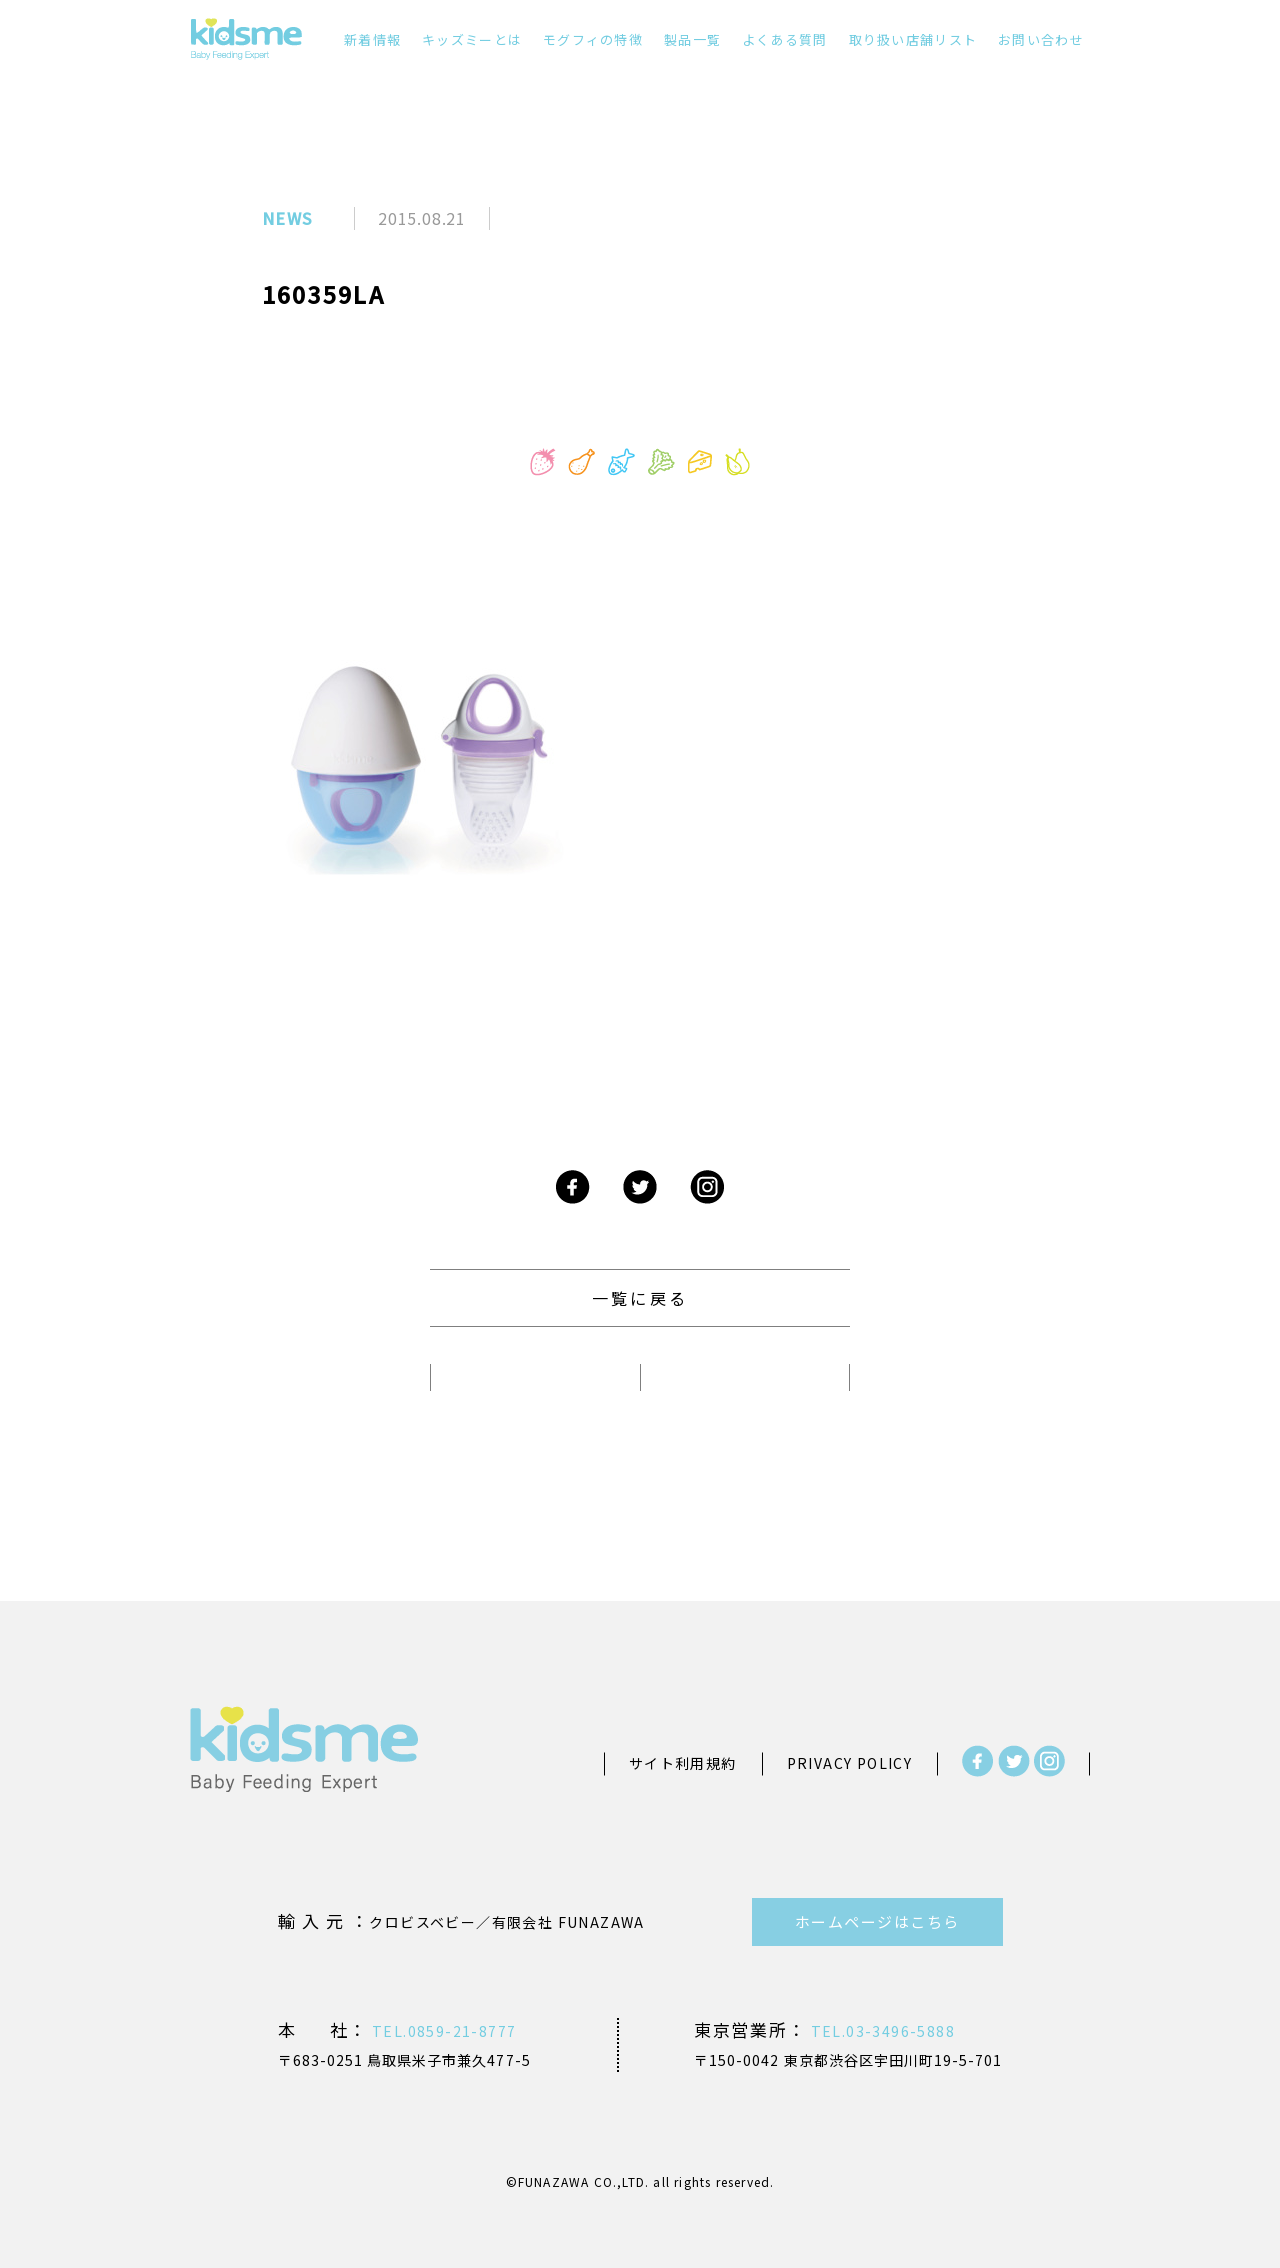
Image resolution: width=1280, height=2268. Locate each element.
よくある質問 (785, 39)
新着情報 (372, 39)
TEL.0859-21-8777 (442, 2031)
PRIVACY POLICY (850, 1763)
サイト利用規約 (683, 1763)
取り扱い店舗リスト (913, 39)
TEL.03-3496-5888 (880, 2031)
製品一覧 (692, 39)
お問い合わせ (1041, 39)
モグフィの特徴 (593, 39)
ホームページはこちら (877, 1921)
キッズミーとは (472, 39)
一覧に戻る (640, 1298)
